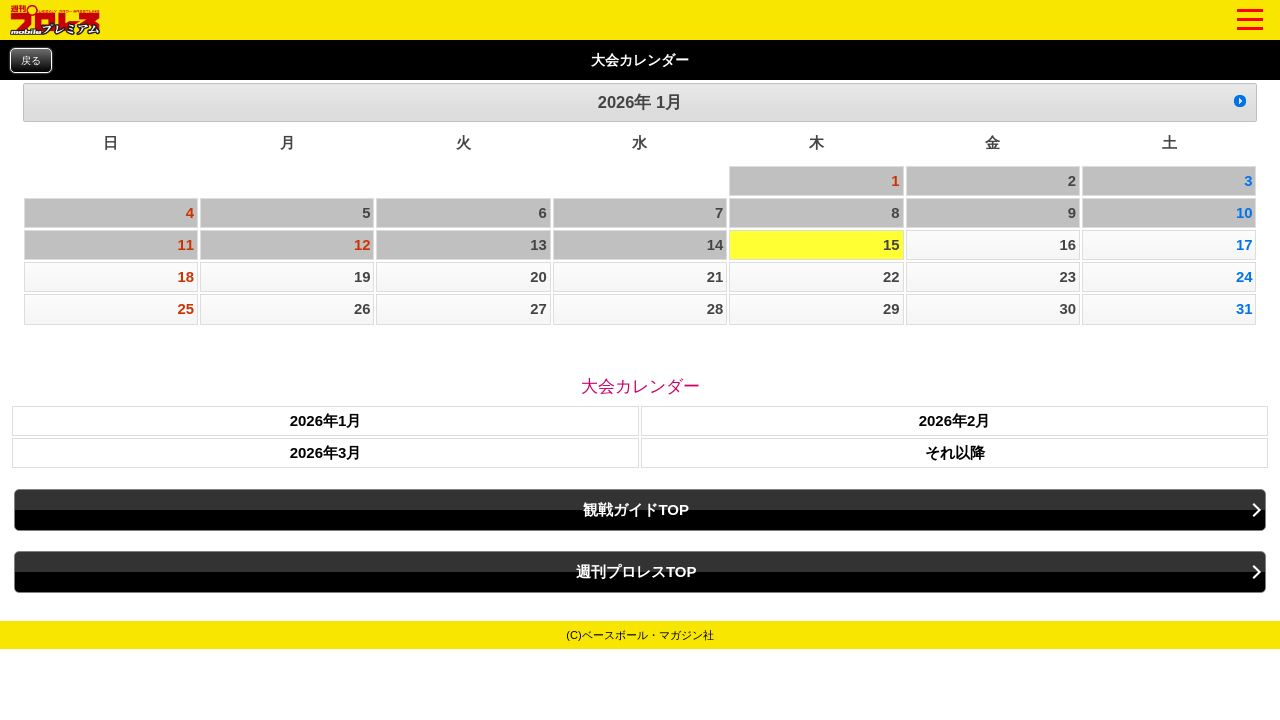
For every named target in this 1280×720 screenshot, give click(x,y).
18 (186, 277)
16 (1067, 245)
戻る (31, 60)
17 (1244, 245)
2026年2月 (955, 420)
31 (1244, 309)
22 (891, 277)
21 (715, 277)
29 (891, 309)
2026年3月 (326, 452)
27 (538, 309)
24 (1244, 277)
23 (1067, 277)
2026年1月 (326, 420)
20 (538, 277)
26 (362, 309)
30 (1067, 309)
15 (891, 245)
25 (186, 309)
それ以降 (955, 452)
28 (715, 309)
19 (362, 277)
